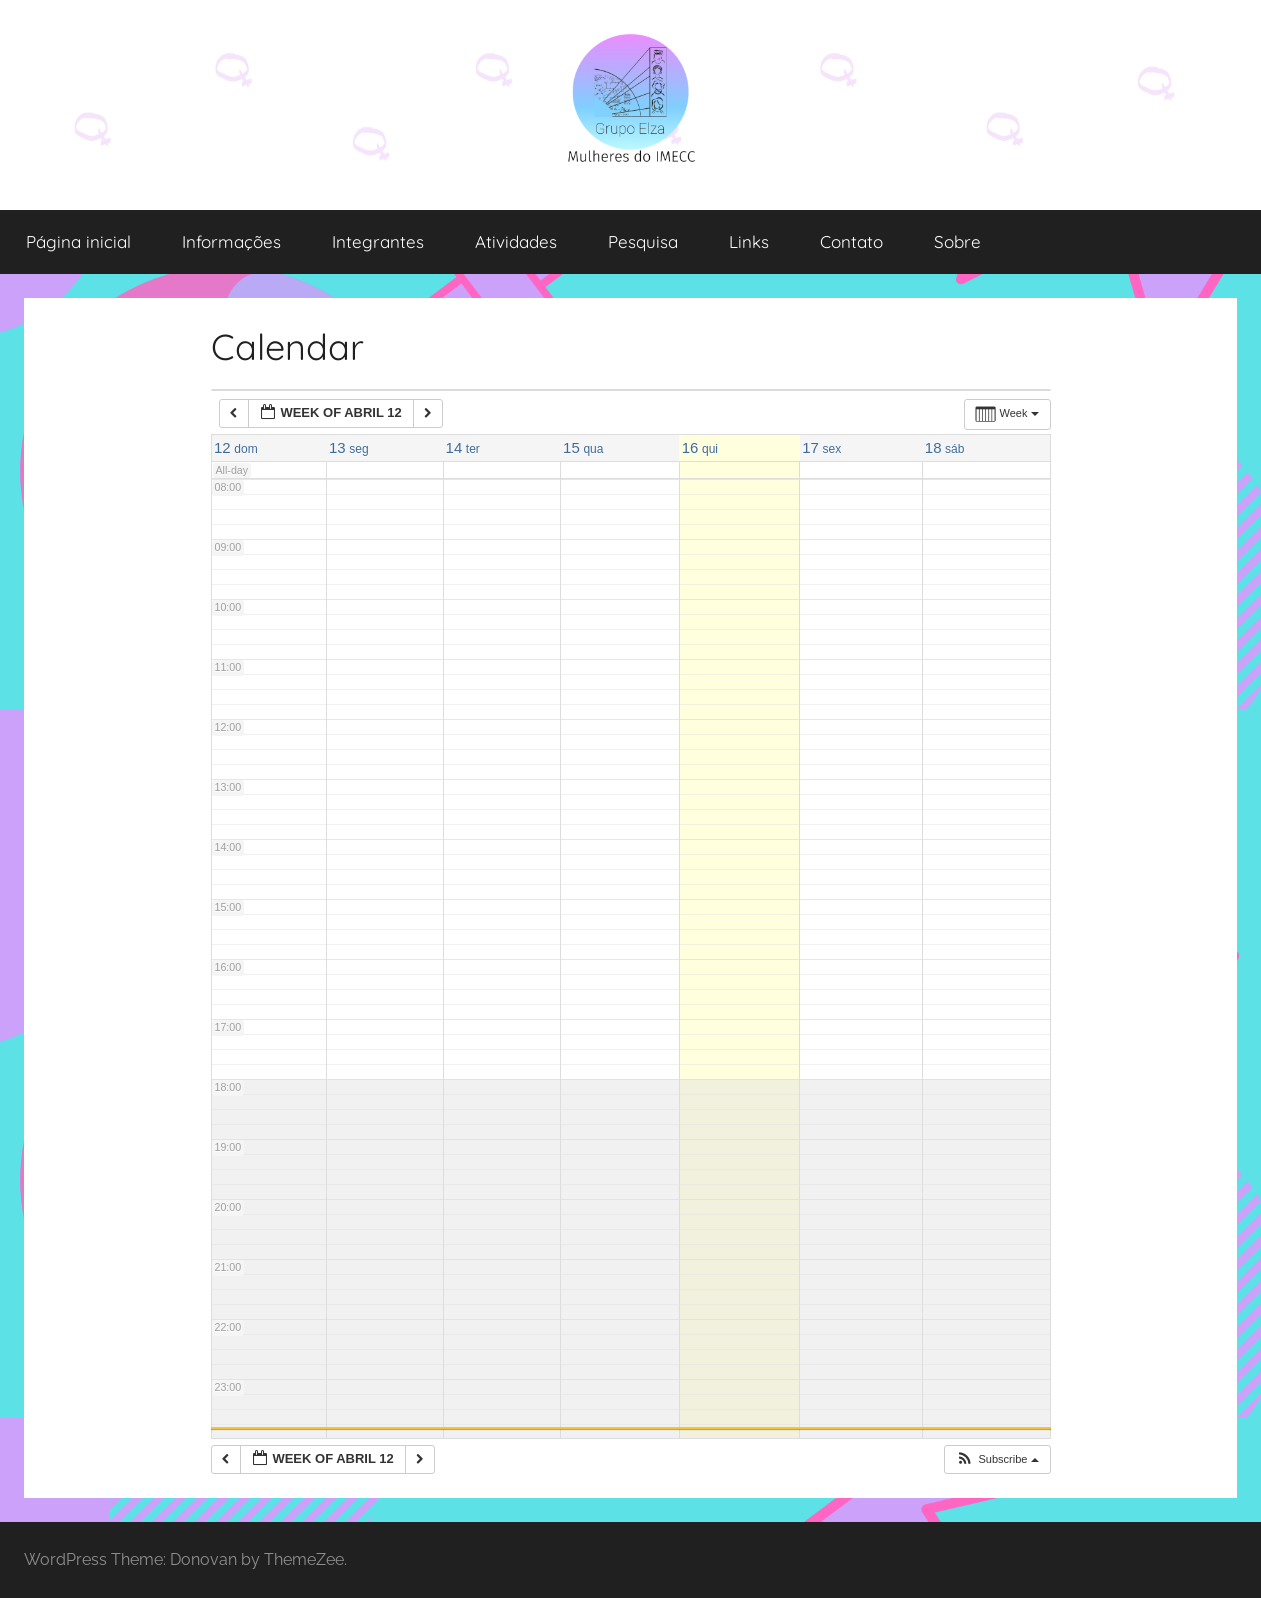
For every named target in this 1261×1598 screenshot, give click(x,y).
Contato (851, 241)
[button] (996, 1459)
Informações (231, 241)
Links (749, 241)
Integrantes (378, 241)
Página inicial (78, 241)
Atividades (516, 241)
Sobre (957, 241)
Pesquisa (643, 241)
